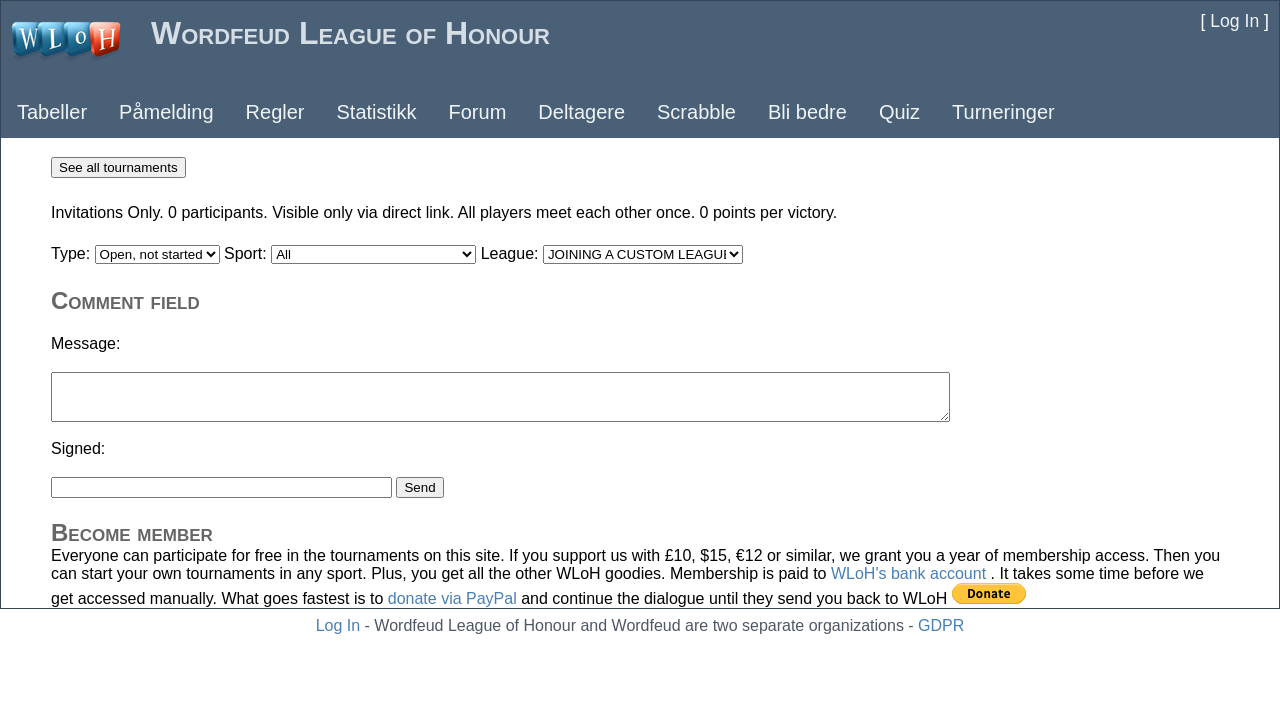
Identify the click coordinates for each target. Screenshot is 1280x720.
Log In (338, 625)
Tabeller (52, 112)
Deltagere (581, 112)
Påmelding (166, 112)
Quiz (899, 112)
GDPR (941, 625)
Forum (478, 112)
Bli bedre (807, 112)
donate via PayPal (452, 598)
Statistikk (376, 112)
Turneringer (1003, 112)
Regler (275, 112)
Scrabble (696, 112)
